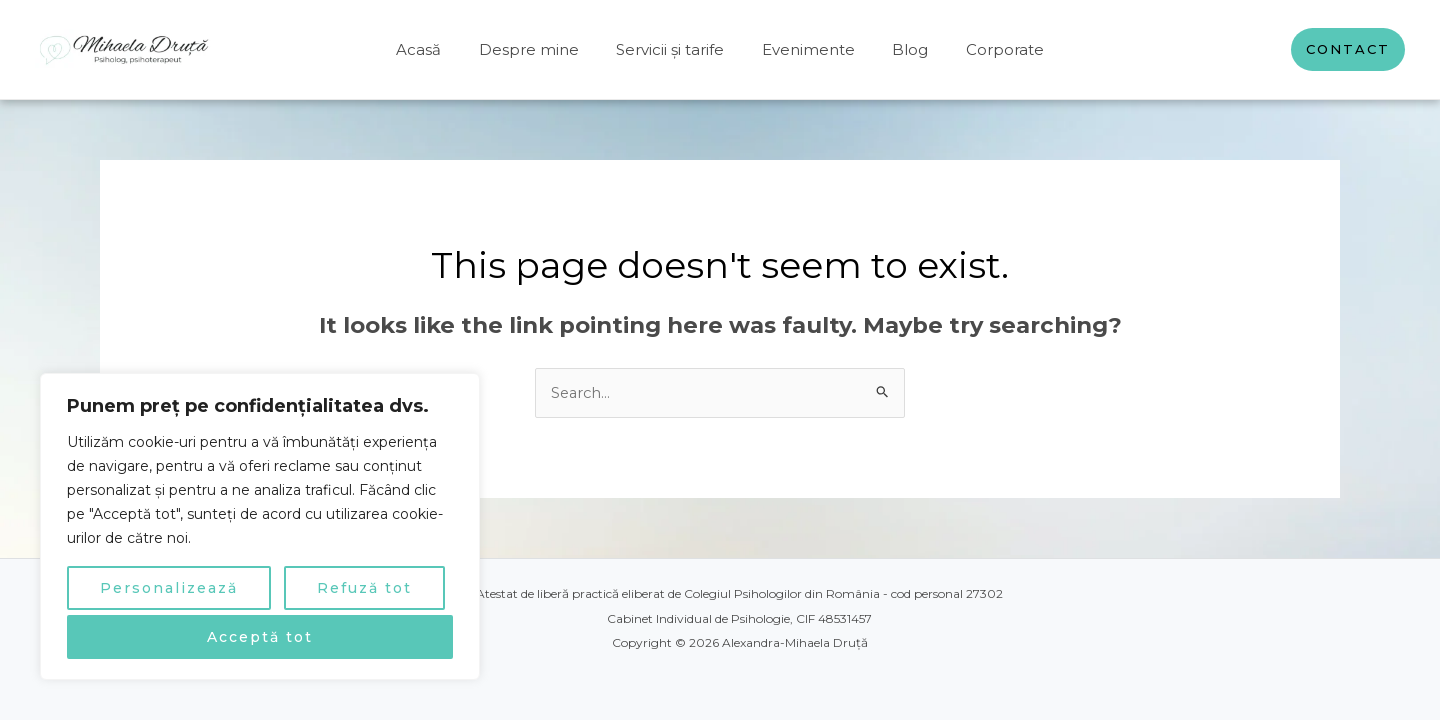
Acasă (437, 49)
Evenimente (804, 49)
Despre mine (540, 49)
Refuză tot (364, 588)
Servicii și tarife (674, 49)
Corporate (986, 49)
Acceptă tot (260, 637)
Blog (899, 49)
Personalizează (169, 588)
